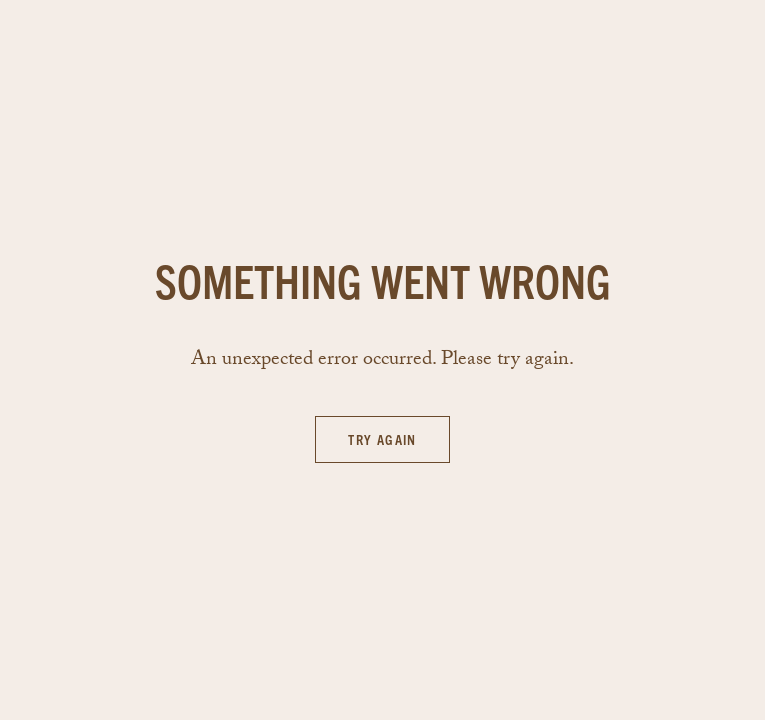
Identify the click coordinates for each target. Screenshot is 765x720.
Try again (382, 439)
